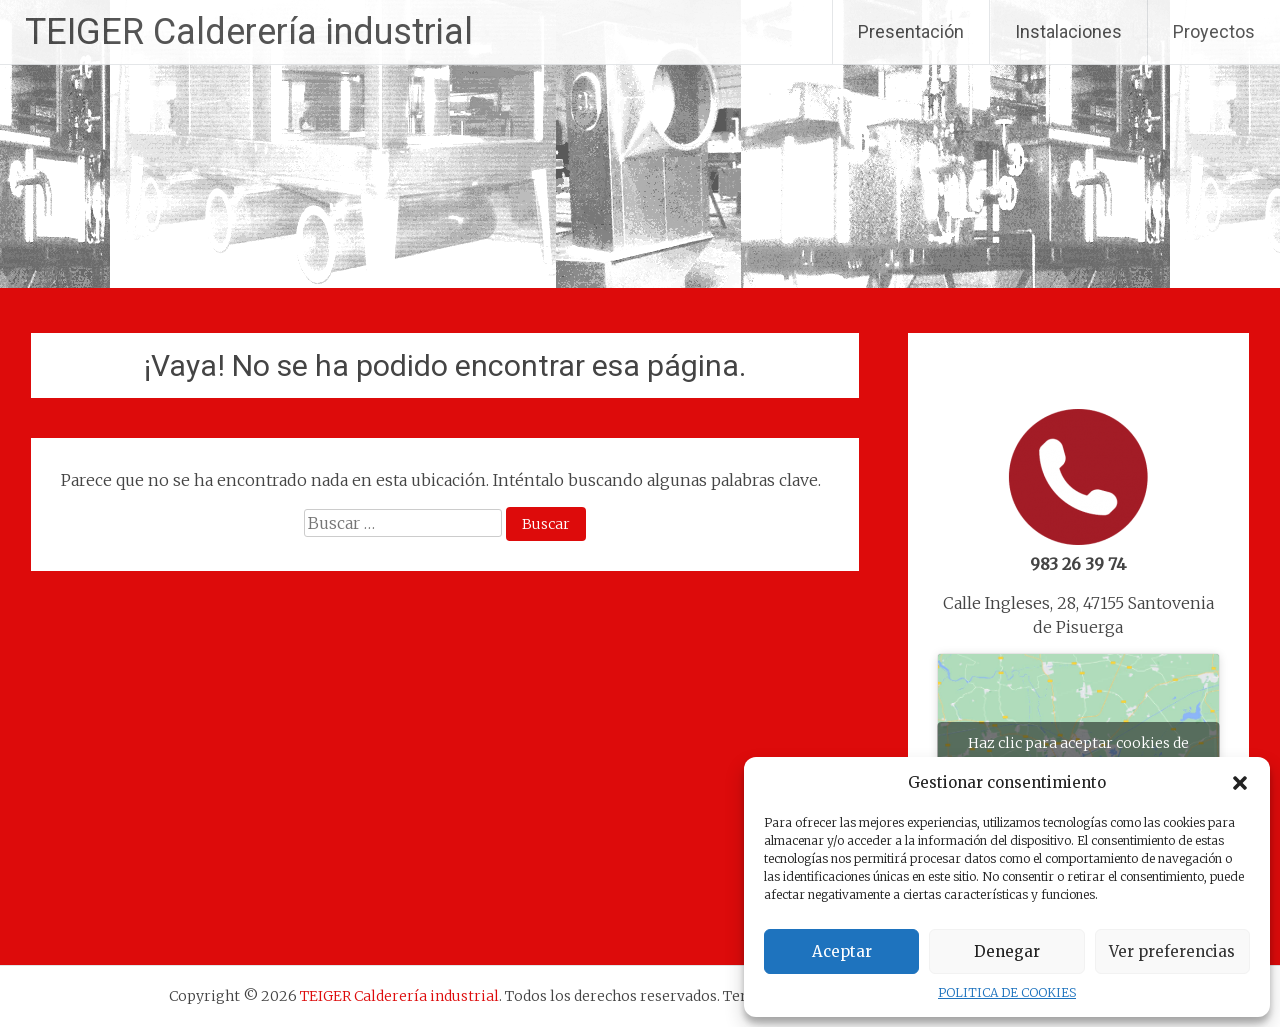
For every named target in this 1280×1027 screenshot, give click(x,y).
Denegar (1007, 951)
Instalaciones (1068, 31)
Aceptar (842, 951)
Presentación (911, 31)
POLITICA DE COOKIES (1007, 992)
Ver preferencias (1172, 951)
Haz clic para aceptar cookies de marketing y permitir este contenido (1078, 754)
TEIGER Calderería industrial (249, 32)
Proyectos (1214, 31)
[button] (1240, 783)
